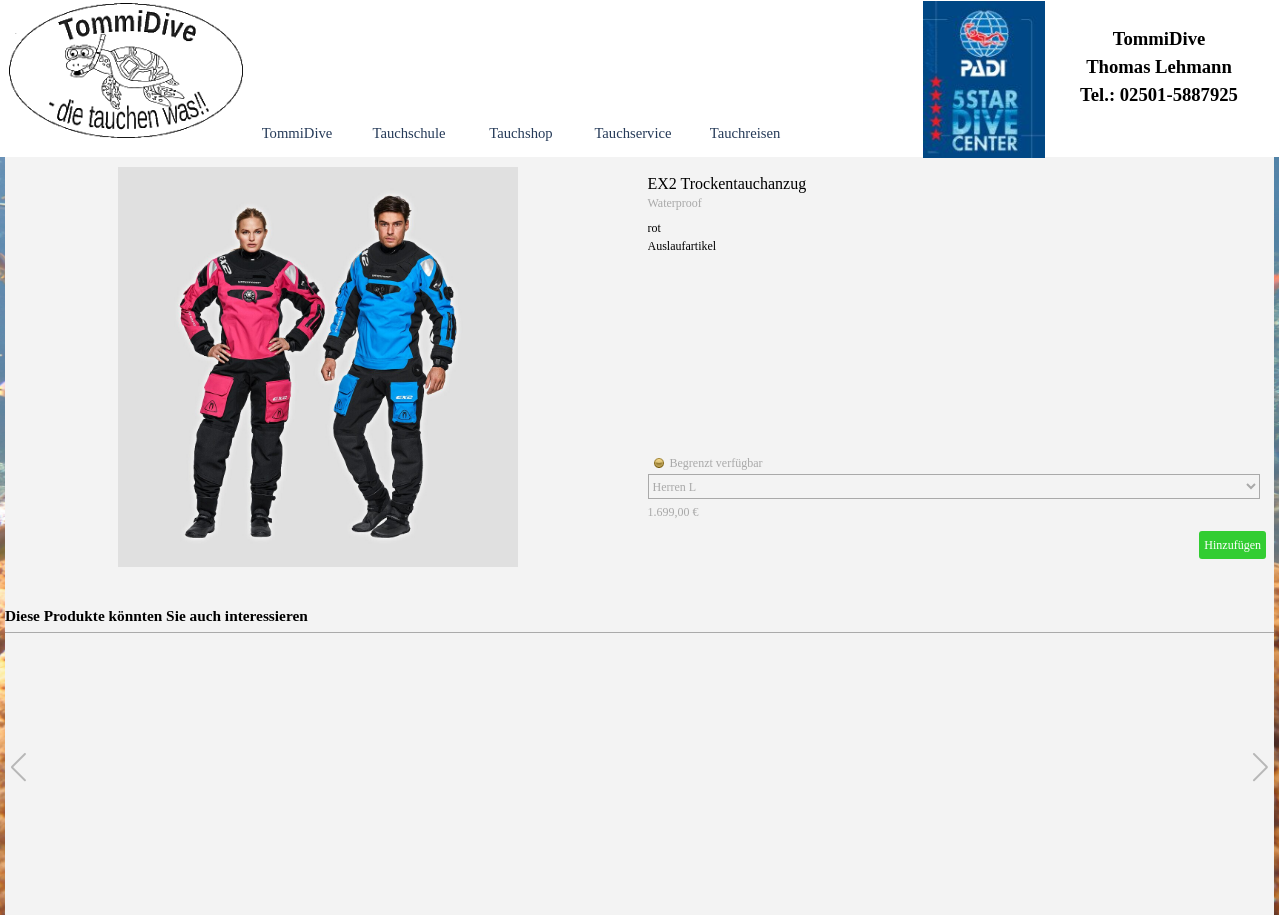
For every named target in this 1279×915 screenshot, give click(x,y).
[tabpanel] (1159, 69)
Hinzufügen (1232, 545)
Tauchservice (632, 133)
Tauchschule (408, 133)
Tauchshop (520, 133)
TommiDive (297, 133)
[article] (639, 367)
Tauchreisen (745, 133)
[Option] (954, 486)
